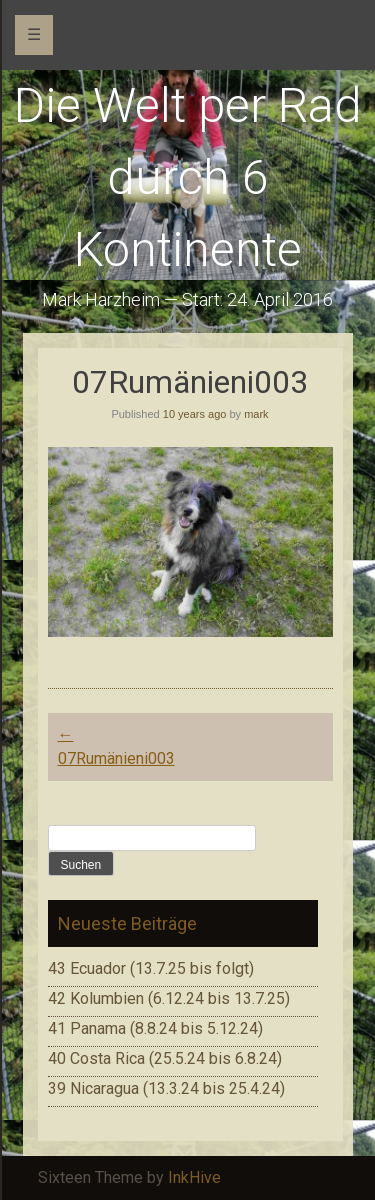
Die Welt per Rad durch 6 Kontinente (188, 177)
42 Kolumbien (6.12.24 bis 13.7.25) (169, 998)
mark (256, 414)
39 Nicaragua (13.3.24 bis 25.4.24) (166, 1088)
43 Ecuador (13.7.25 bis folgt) (151, 968)
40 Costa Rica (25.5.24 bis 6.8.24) (165, 1058)
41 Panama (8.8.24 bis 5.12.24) (155, 1028)
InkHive (194, 1177)
